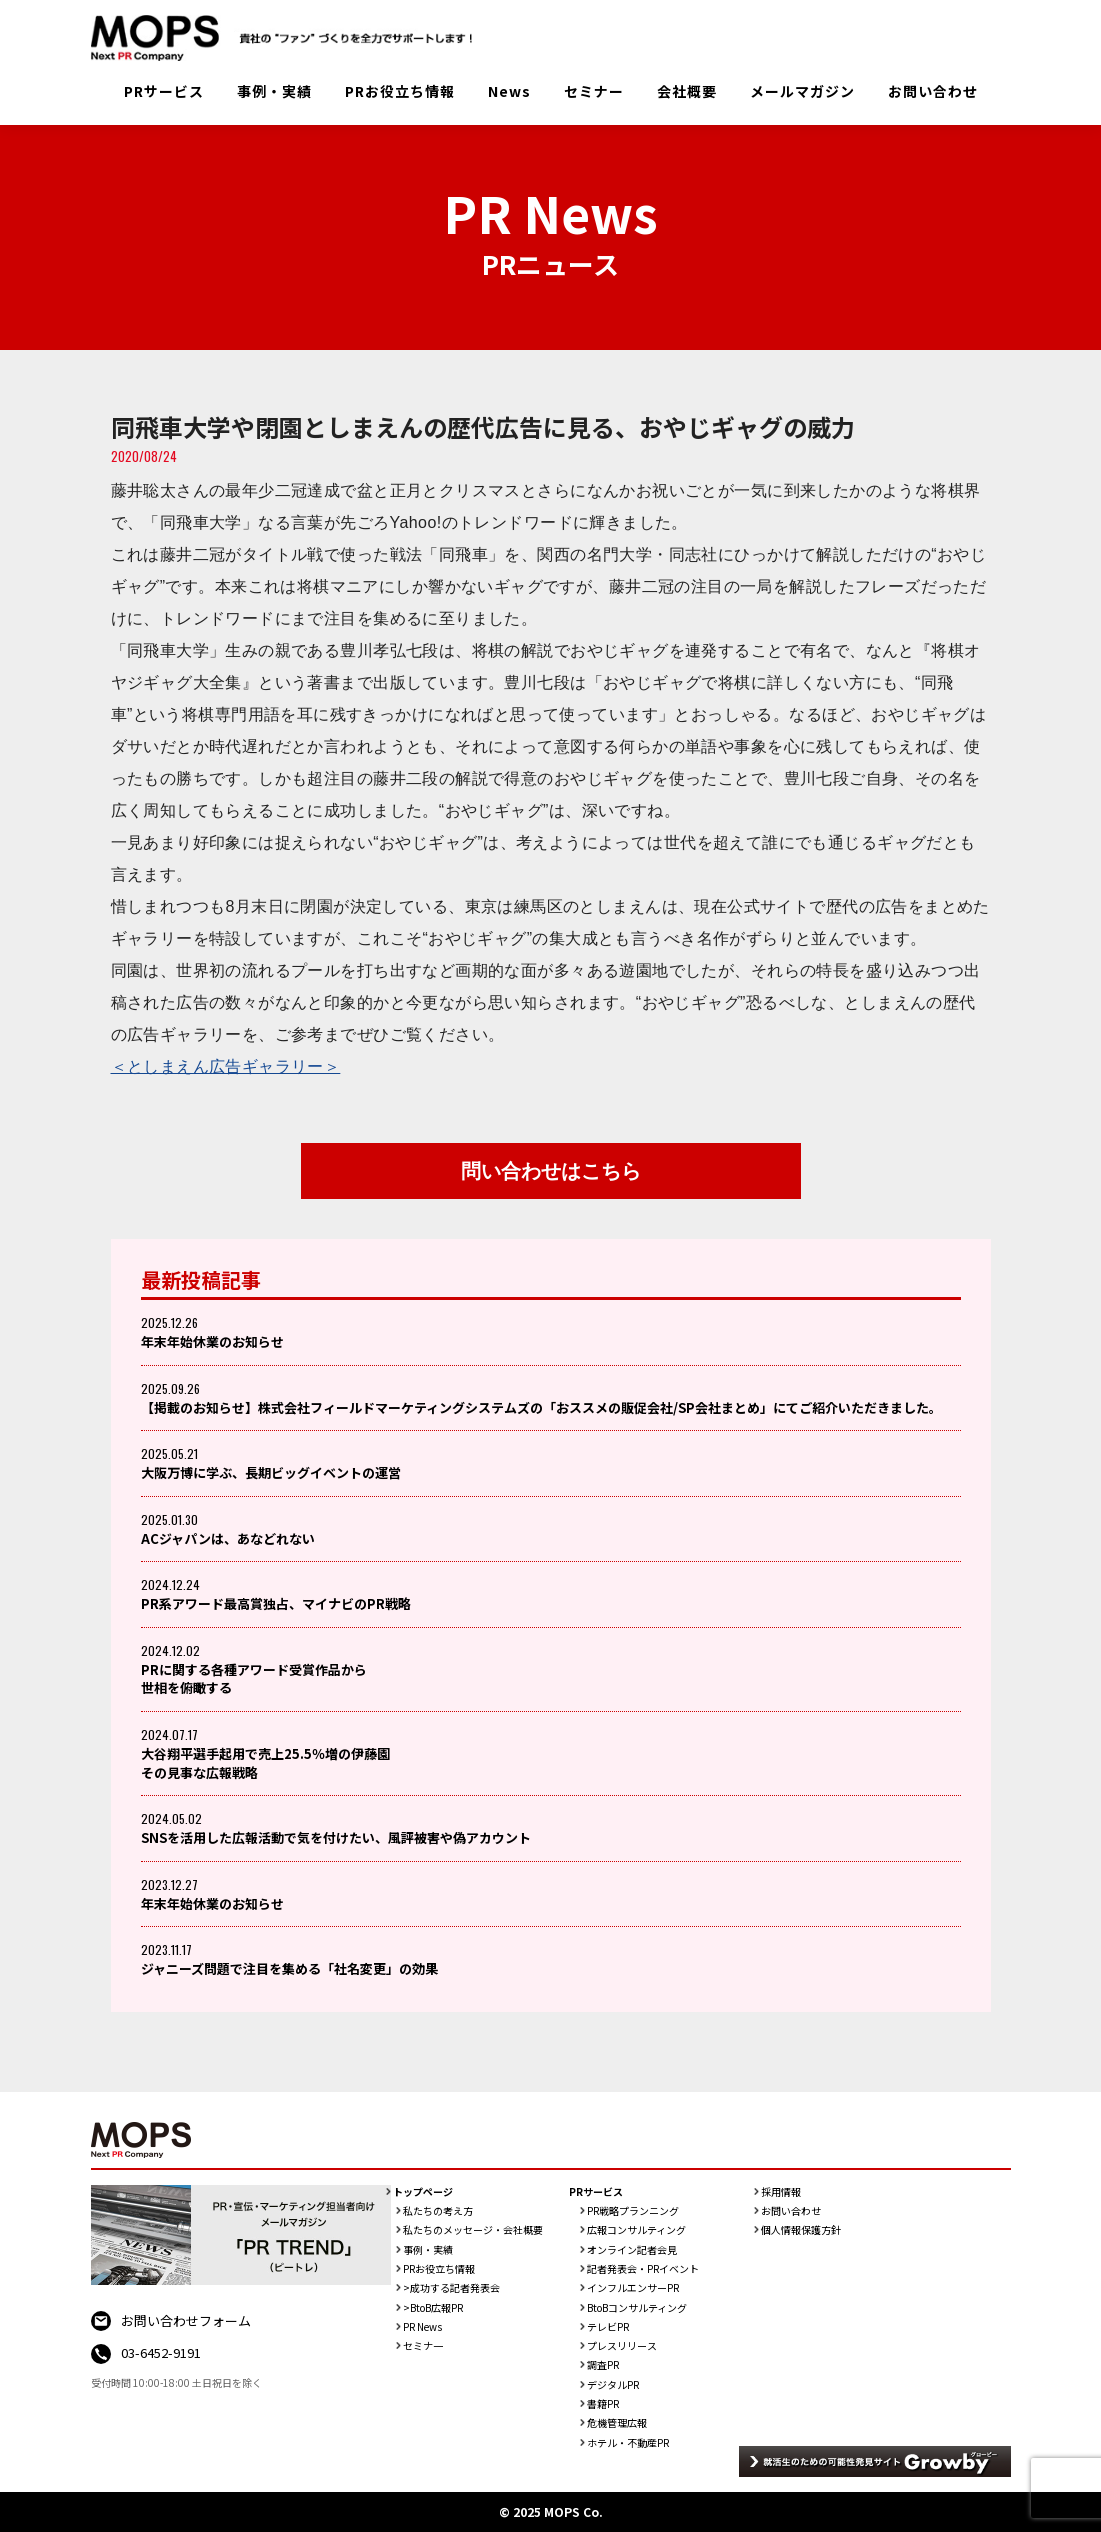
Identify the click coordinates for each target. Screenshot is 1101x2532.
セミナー (594, 91)
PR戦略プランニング (633, 2211)
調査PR (603, 2365)
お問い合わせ (933, 91)
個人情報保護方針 (801, 2230)
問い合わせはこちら (551, 1171)
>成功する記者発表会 (451, 2288)
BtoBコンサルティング (637, 2308)
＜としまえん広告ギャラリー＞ (226, 1066)
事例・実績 (274, 91)
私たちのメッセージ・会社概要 (473, 2230)
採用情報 (781, 2192)
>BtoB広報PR (433, 2308)
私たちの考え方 (438, 2211)
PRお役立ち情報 (400, 91)
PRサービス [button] (164, 91)
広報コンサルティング (636, 2230)
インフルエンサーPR (633, 2288)
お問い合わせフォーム (186, 2320)
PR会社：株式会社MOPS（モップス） (289, 38)
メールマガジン (802, 91)
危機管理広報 (617, 2423)
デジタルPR (613, 2385)
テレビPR (608, 2327)
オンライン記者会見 (632, 2250)
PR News (422, 2327)
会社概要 (687, 91)
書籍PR (603, 2404)
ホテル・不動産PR (628, 2443)
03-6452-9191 (161, 2352)
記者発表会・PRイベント (643, 2269)
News (509, 91)
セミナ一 (423, 2346)
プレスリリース (622, 2346)
